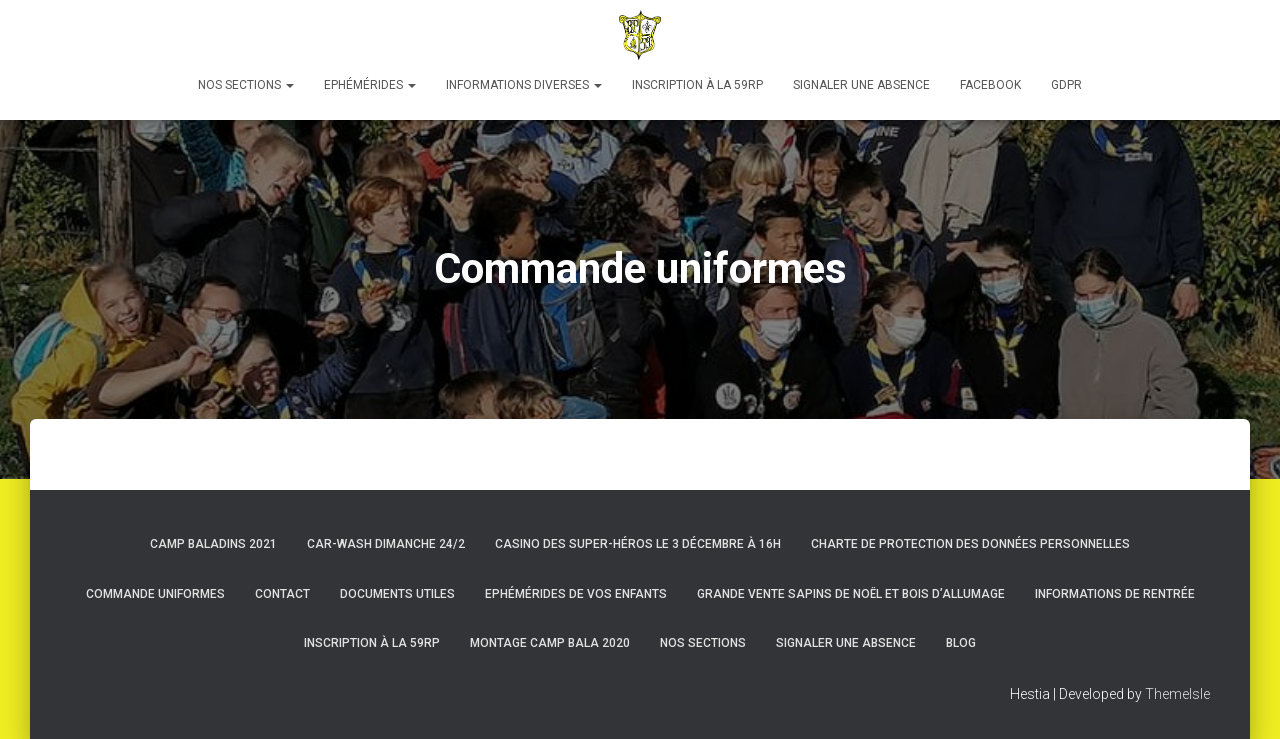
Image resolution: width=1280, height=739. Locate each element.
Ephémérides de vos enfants (576, 594)
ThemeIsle (1177, 694)
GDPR (1066, 85)
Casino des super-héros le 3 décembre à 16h (638, 544)
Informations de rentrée (1115, 594)
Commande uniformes (155, 594)
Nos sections (246, 85)
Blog (961, 643)
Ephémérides (370, 85)
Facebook (990, 85)
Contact (282, 594)
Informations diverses (524, 85)
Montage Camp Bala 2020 (550, 643)
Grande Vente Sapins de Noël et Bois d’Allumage (851, 594)
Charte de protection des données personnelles (970, 544)
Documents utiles (397, 594)
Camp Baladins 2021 (213, 544)
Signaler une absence (861, 85)
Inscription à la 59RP (697, 85)
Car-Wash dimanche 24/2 (386, 544)
